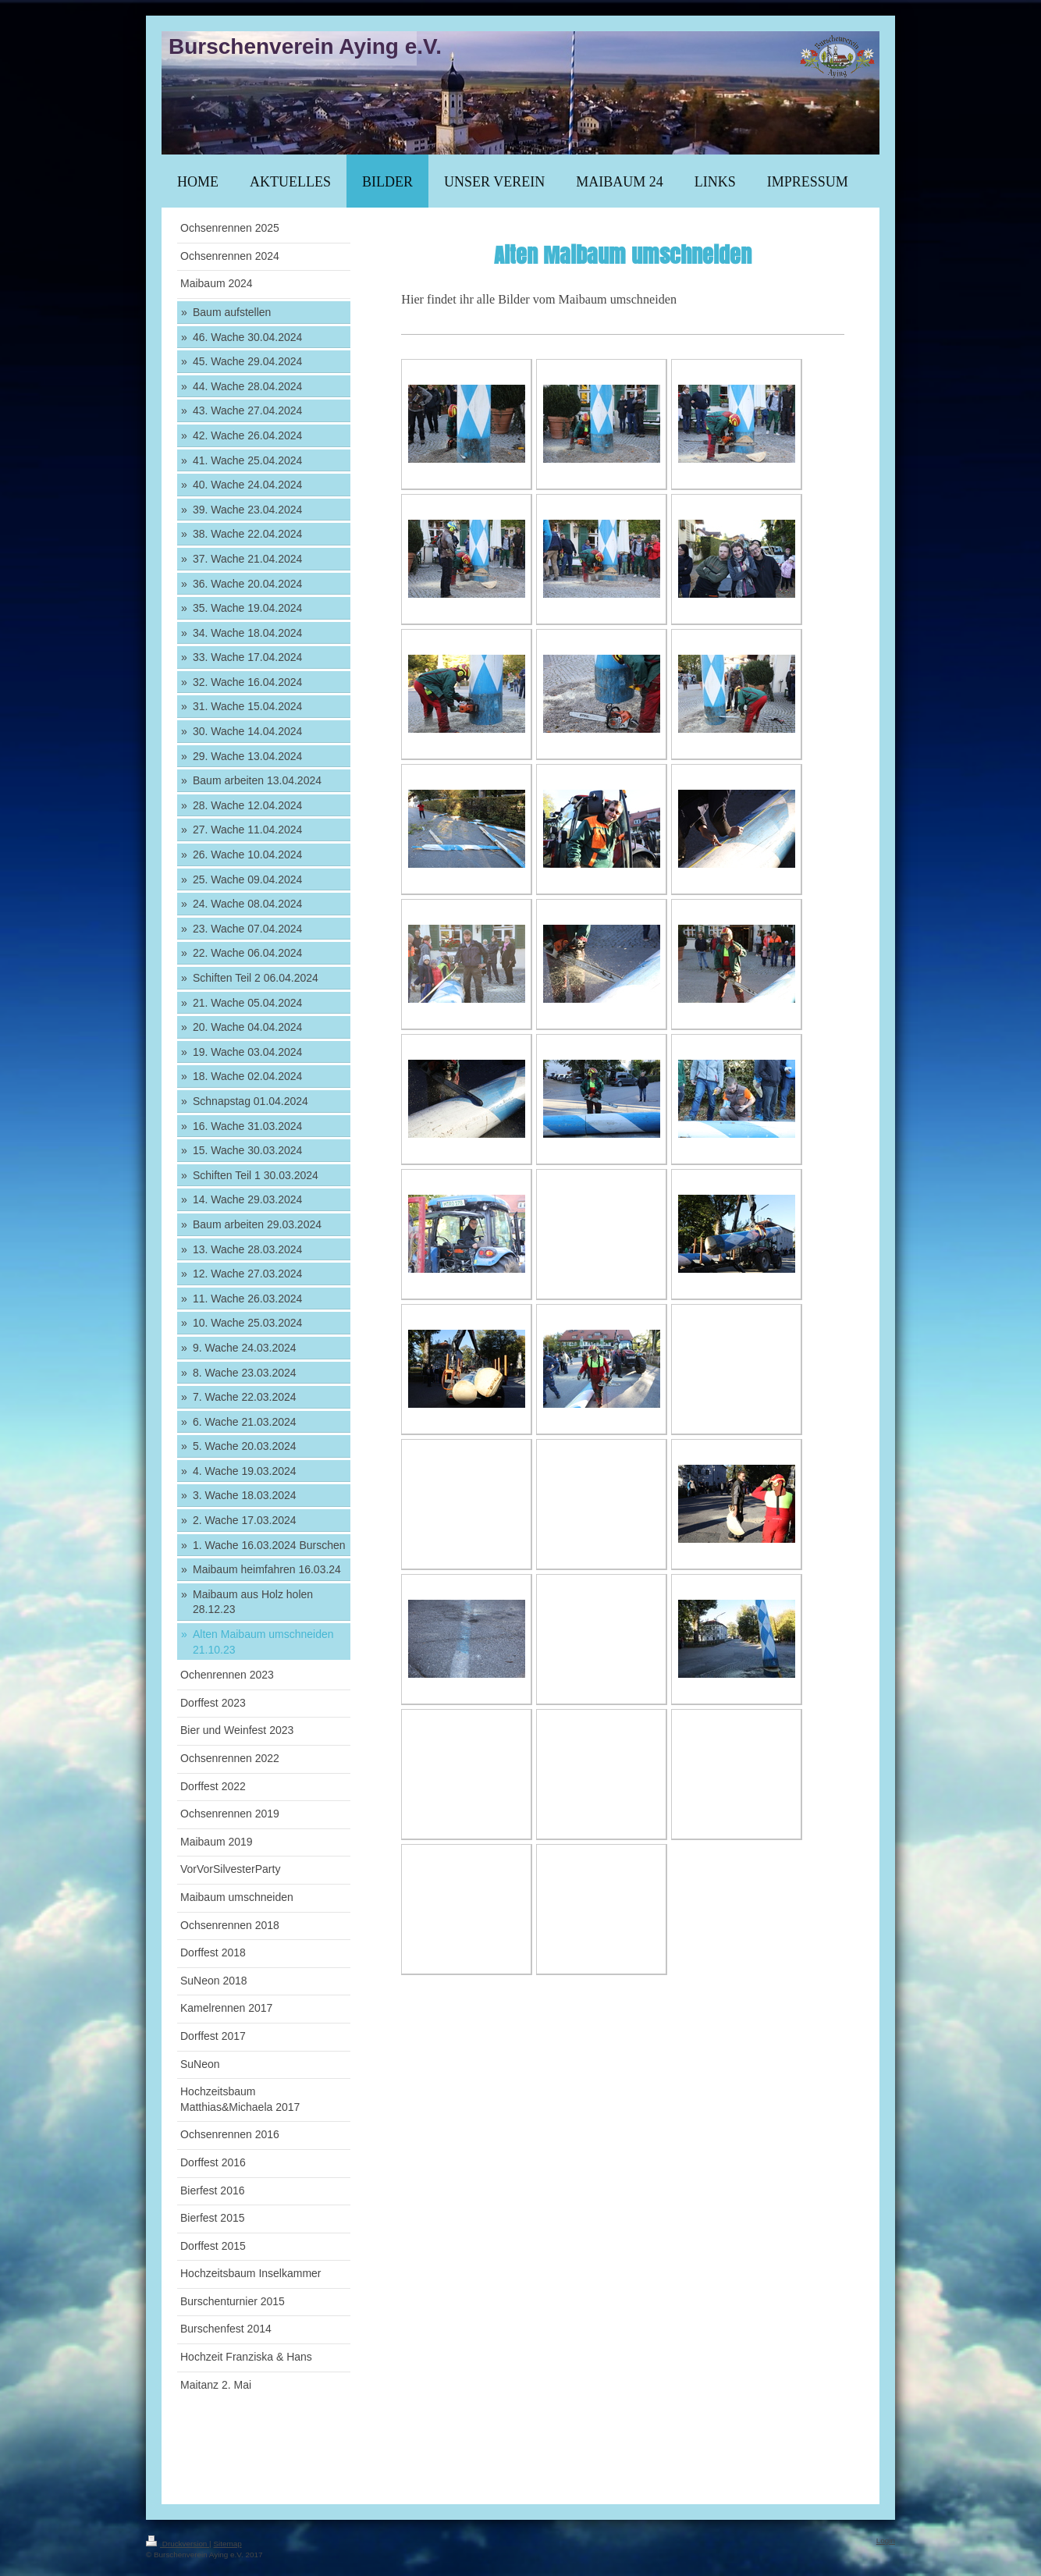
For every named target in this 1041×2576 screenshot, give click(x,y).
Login (885, 2540)
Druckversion (177, 2543)
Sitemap (227, 2543)
